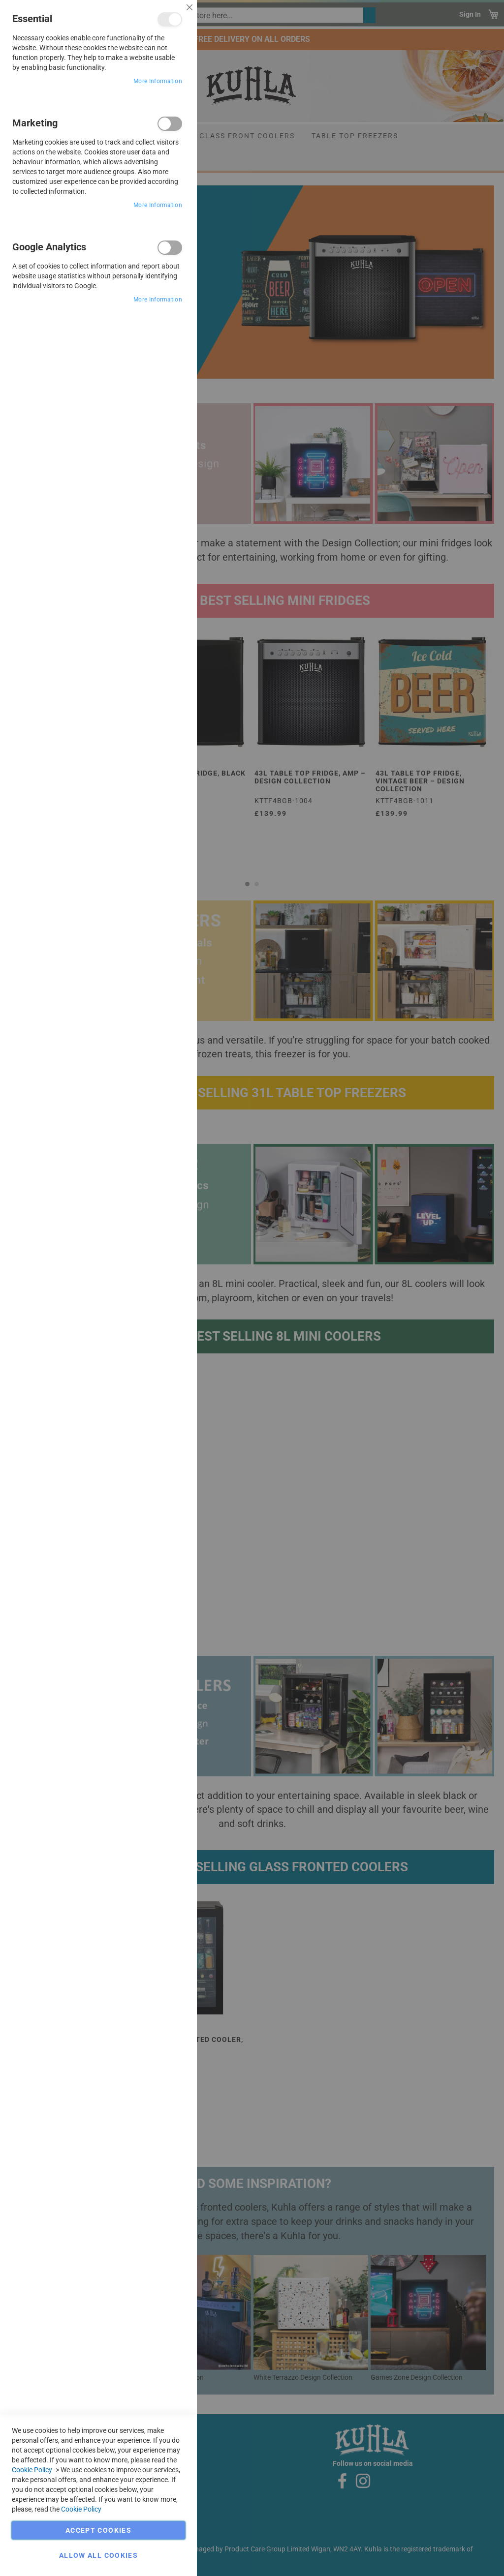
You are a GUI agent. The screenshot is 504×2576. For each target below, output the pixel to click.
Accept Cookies (98, 2530)
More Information (157, 81)
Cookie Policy (32, 2470)
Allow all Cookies (98, 2555)
